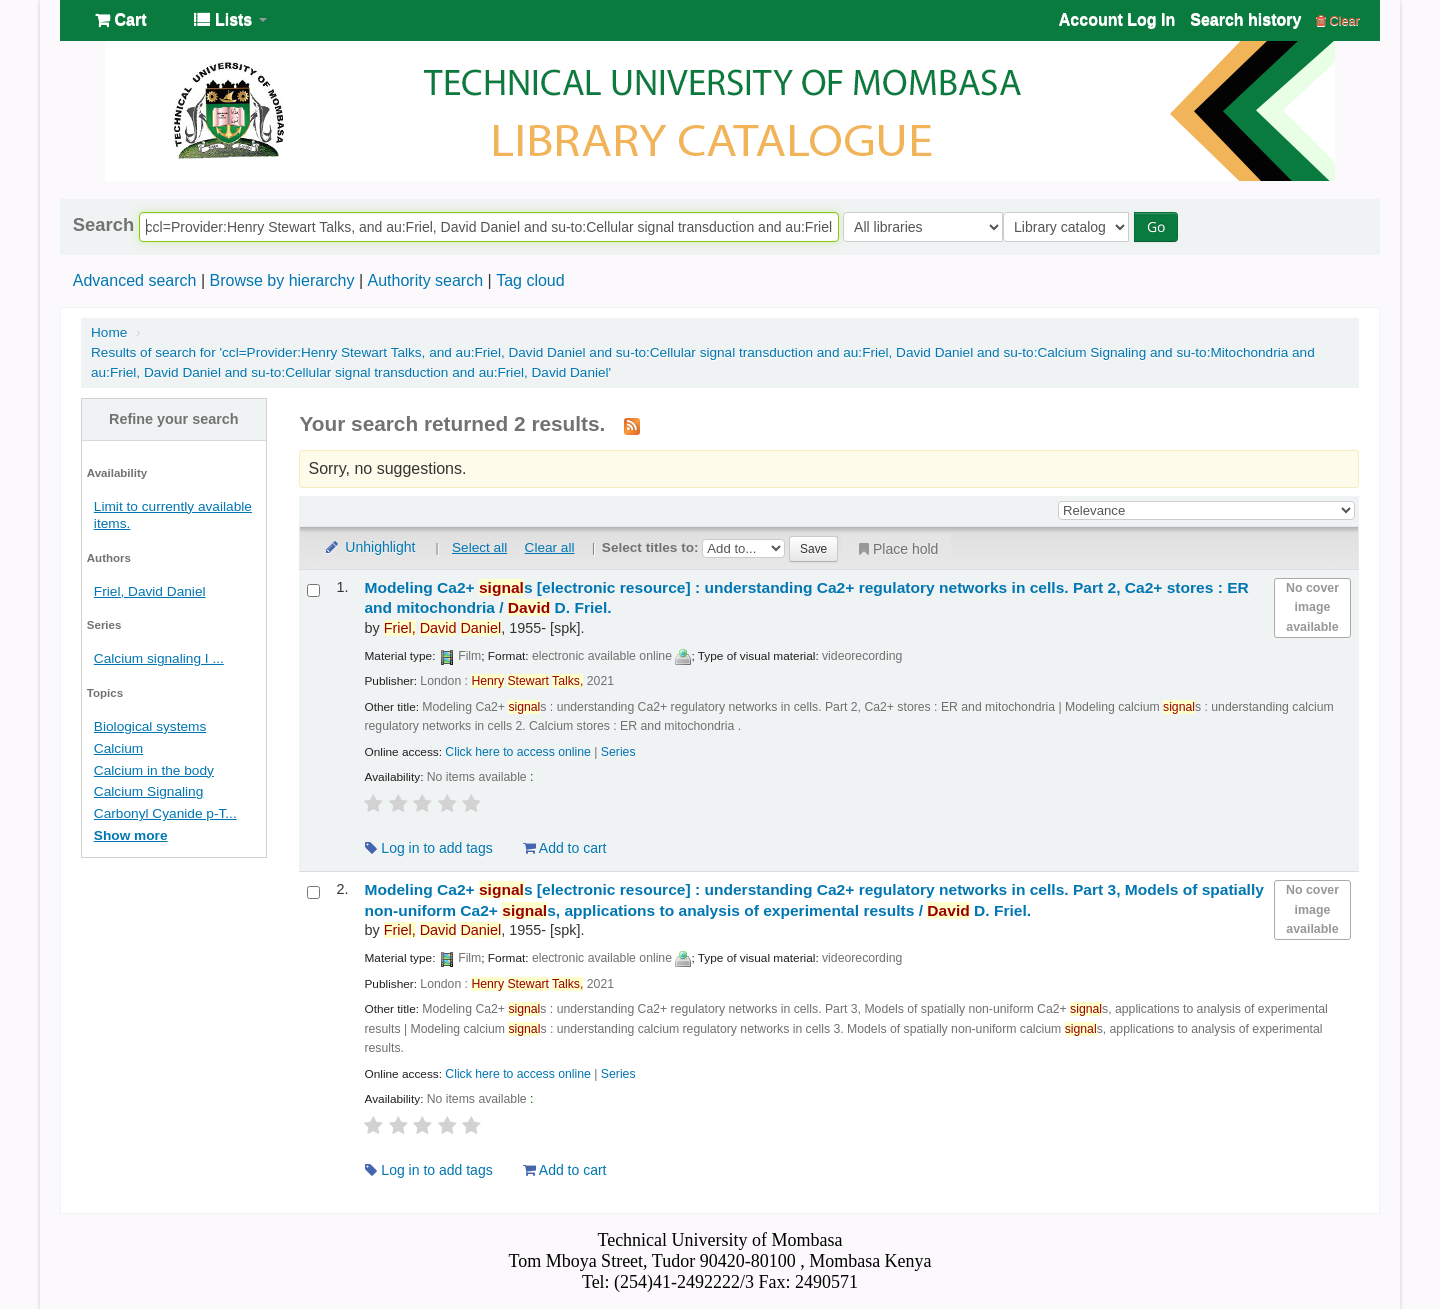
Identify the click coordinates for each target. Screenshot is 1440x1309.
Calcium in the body (154, 770)
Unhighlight (369, 547)
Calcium (118, 748)
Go (1161, 226)
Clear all (550, 547)
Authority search (425, 280)
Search (103, 225)
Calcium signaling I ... (159, 658)
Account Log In (1117, 19)
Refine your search (174, 419)
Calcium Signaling (148, 791)
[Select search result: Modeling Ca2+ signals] (313, 590)
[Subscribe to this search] (632, 425)
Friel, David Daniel (150, 591)
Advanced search (135, 280)
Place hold (896, 549)
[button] (120, 20)
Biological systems (150, 726)
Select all (479, 547)
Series (618, 752)
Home (109, 332)
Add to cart (565, 848)
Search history (1245, 19)
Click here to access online (518, 752)
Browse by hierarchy (281, 280)
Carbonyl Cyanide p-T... (165, 813)
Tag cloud (530, 280)
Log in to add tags (428, 848)
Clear (1338, 20)
